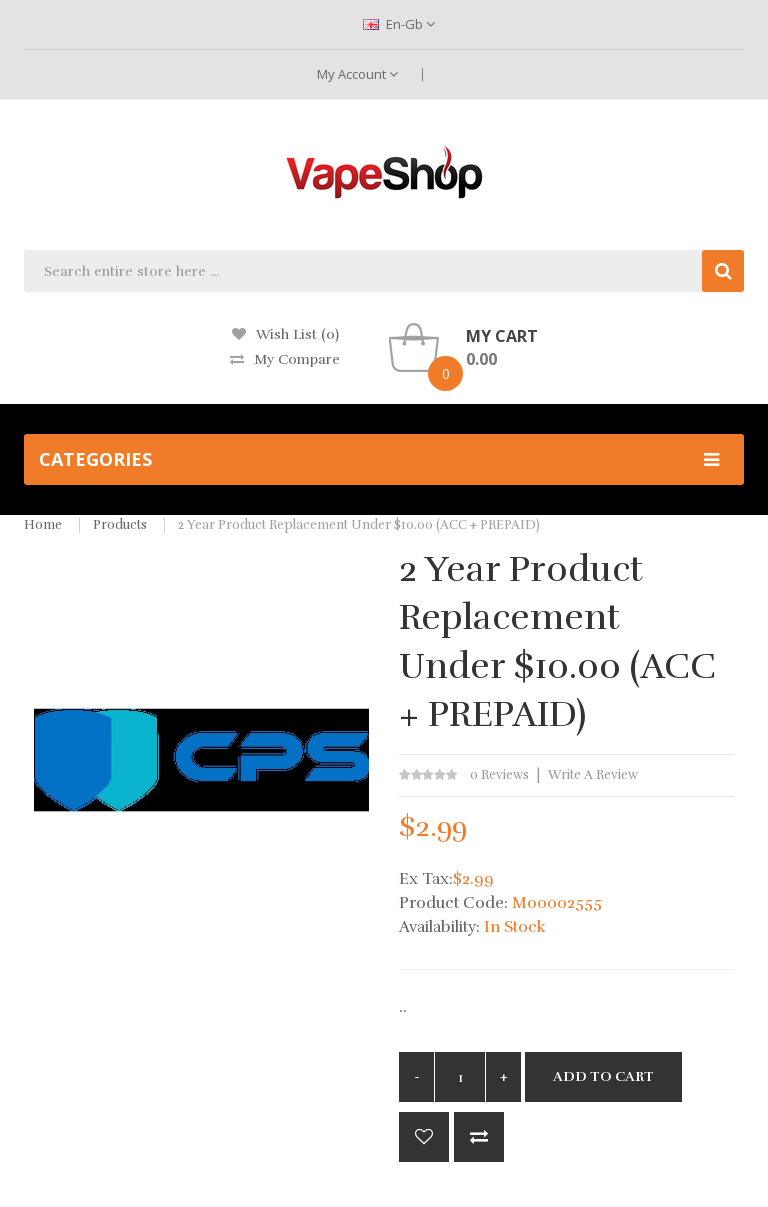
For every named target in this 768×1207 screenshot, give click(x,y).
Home (43, 525)
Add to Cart (603, 1076)
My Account (357, 74)
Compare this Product (479, 1137)
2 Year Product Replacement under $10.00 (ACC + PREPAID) (359, 525)
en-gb (399, 24)
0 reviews (499, 775)
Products (120, 525)
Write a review (593, 775)
